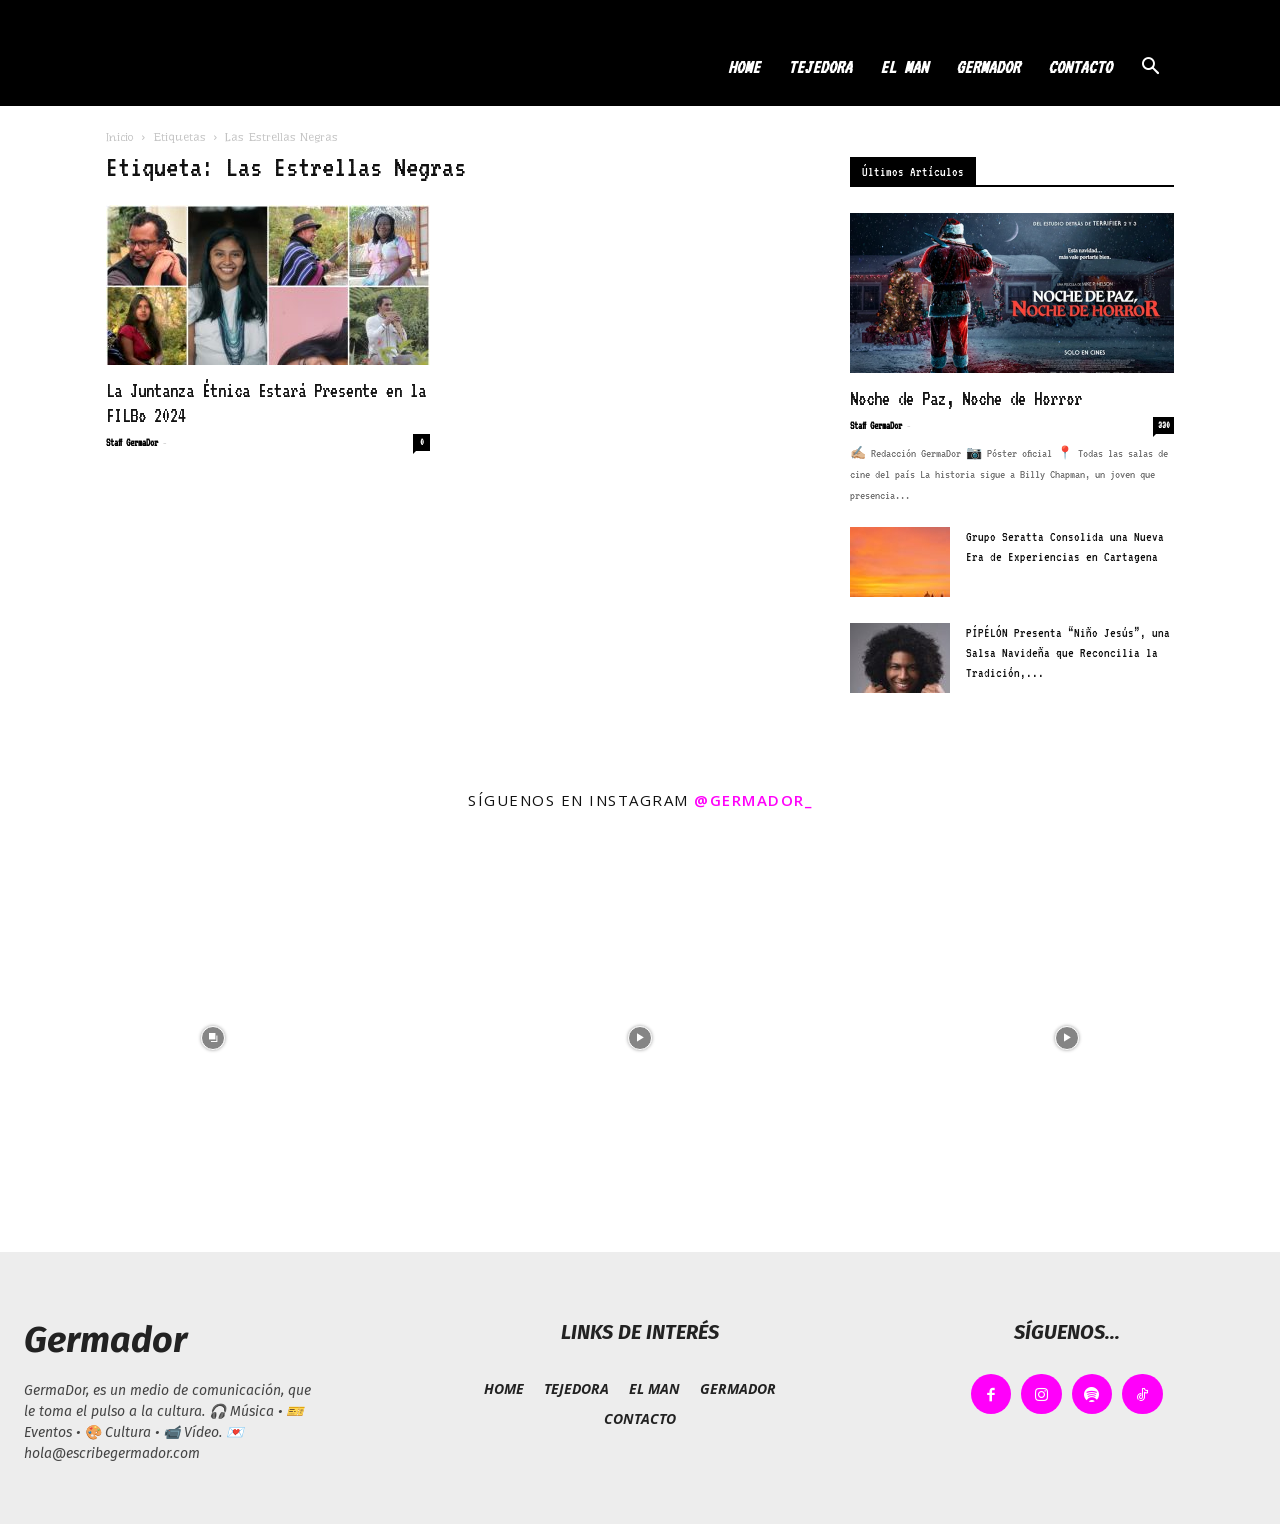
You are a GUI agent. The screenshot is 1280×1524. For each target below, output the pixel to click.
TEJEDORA (820, 67)
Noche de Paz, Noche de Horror (966, 398)
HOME (744, 67)
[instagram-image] (213, 1038)
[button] (1150, 68)
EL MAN (904, 67)
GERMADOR (988, 67)
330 (1164, 425)
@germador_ (753, 800)
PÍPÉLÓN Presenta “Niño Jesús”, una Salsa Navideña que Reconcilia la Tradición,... (1068, 653)
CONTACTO (1080, 67)
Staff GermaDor (132, 442)
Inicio (120, 137)
